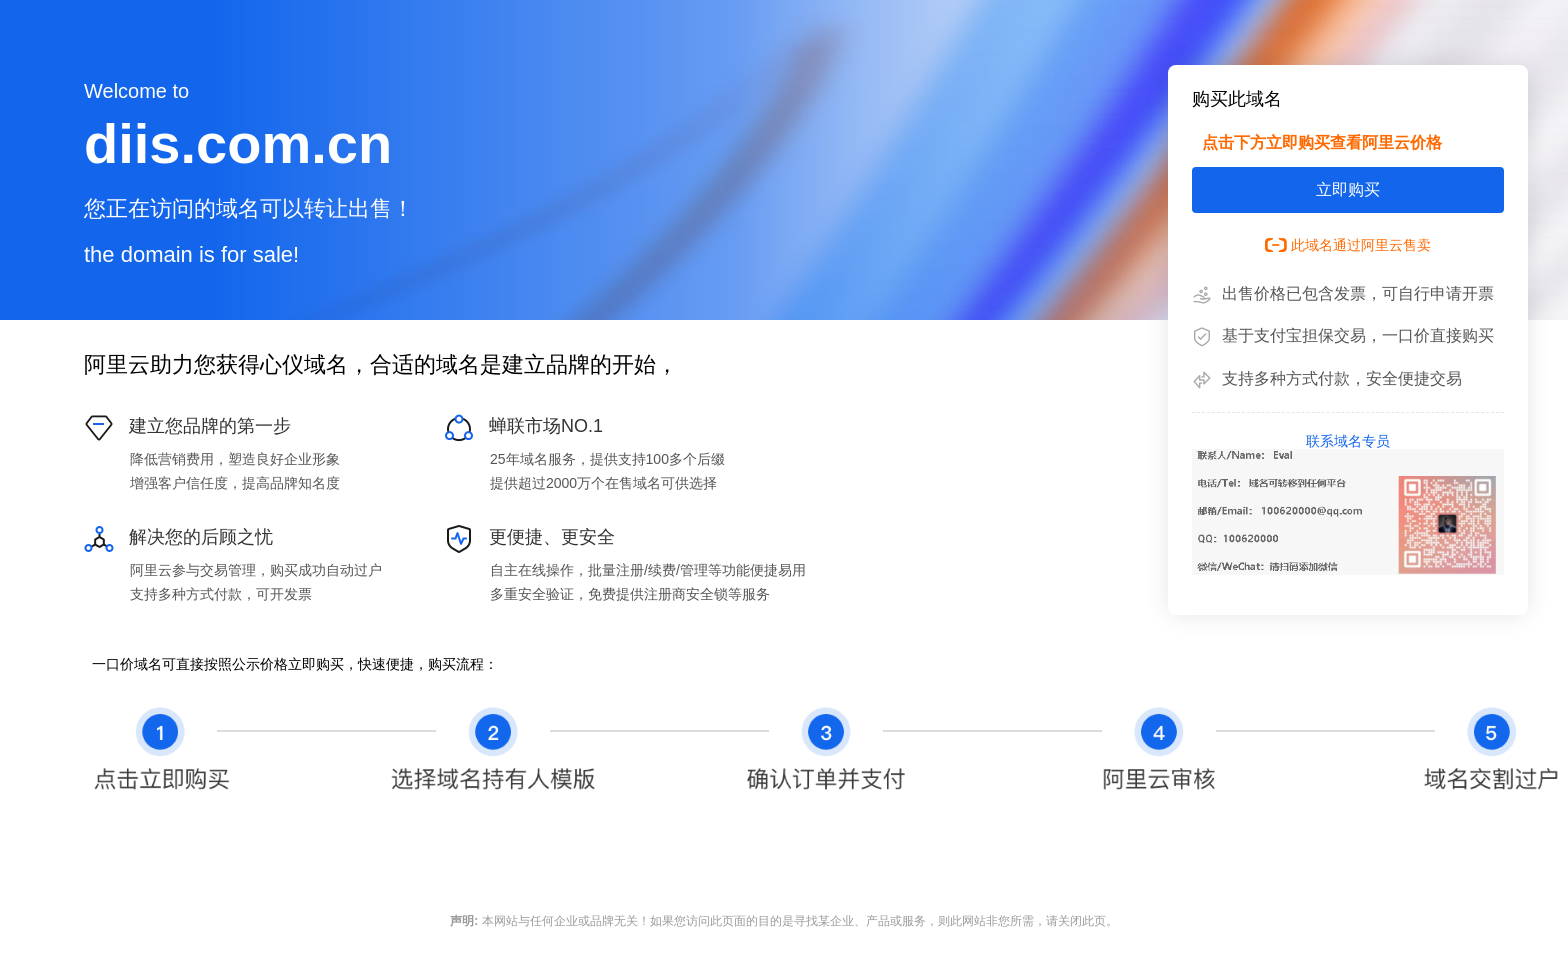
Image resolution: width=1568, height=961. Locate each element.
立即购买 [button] (1348, 189)
